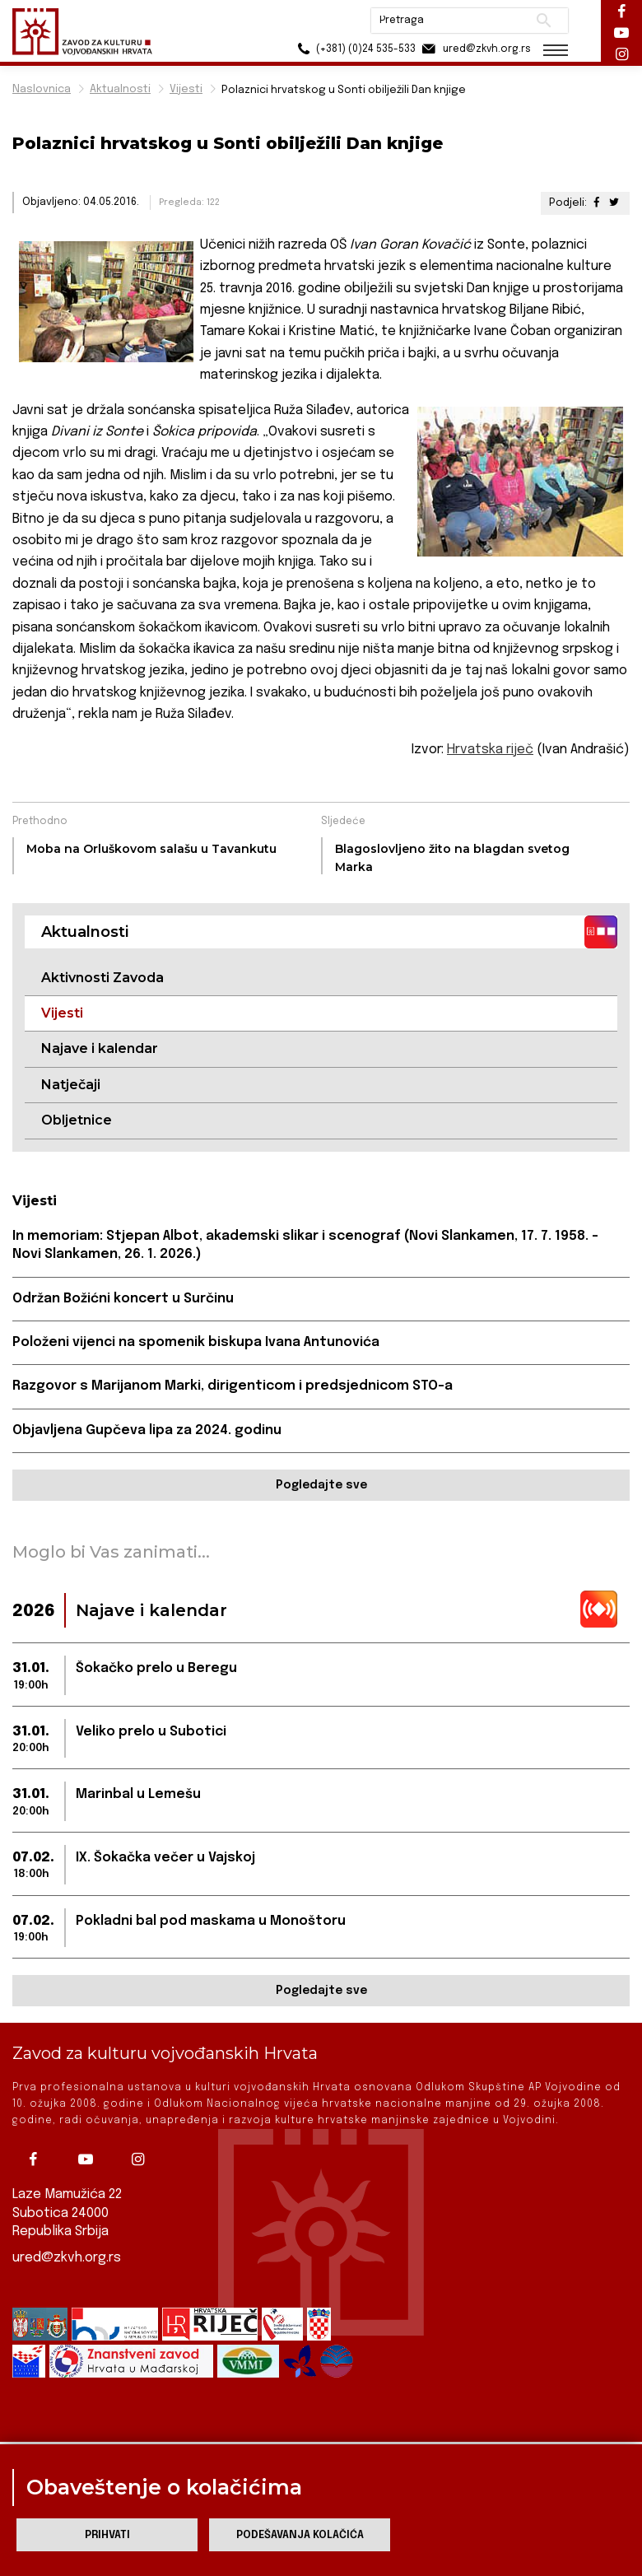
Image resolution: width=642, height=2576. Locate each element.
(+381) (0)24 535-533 (354, 49)
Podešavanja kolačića (300, 2535)
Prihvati (107, 2535)
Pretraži (543, 21)
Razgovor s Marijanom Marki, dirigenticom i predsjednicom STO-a (232, 1386)
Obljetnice (76, 1120)
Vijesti (186, 89)
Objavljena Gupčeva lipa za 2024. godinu (146, 1430)
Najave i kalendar (99, 1048)
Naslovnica (41, 89)
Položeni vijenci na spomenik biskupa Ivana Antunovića (195, 1342)
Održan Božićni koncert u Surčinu (123, 1299)
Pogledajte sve (321, 1485)
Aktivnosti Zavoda (102, 977)
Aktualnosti (120, 89)
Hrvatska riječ (490, 750)
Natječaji (70, 1084)
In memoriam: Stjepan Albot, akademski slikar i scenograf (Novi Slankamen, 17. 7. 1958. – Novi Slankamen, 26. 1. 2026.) (305, 1245)
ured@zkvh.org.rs (66, 2259)
